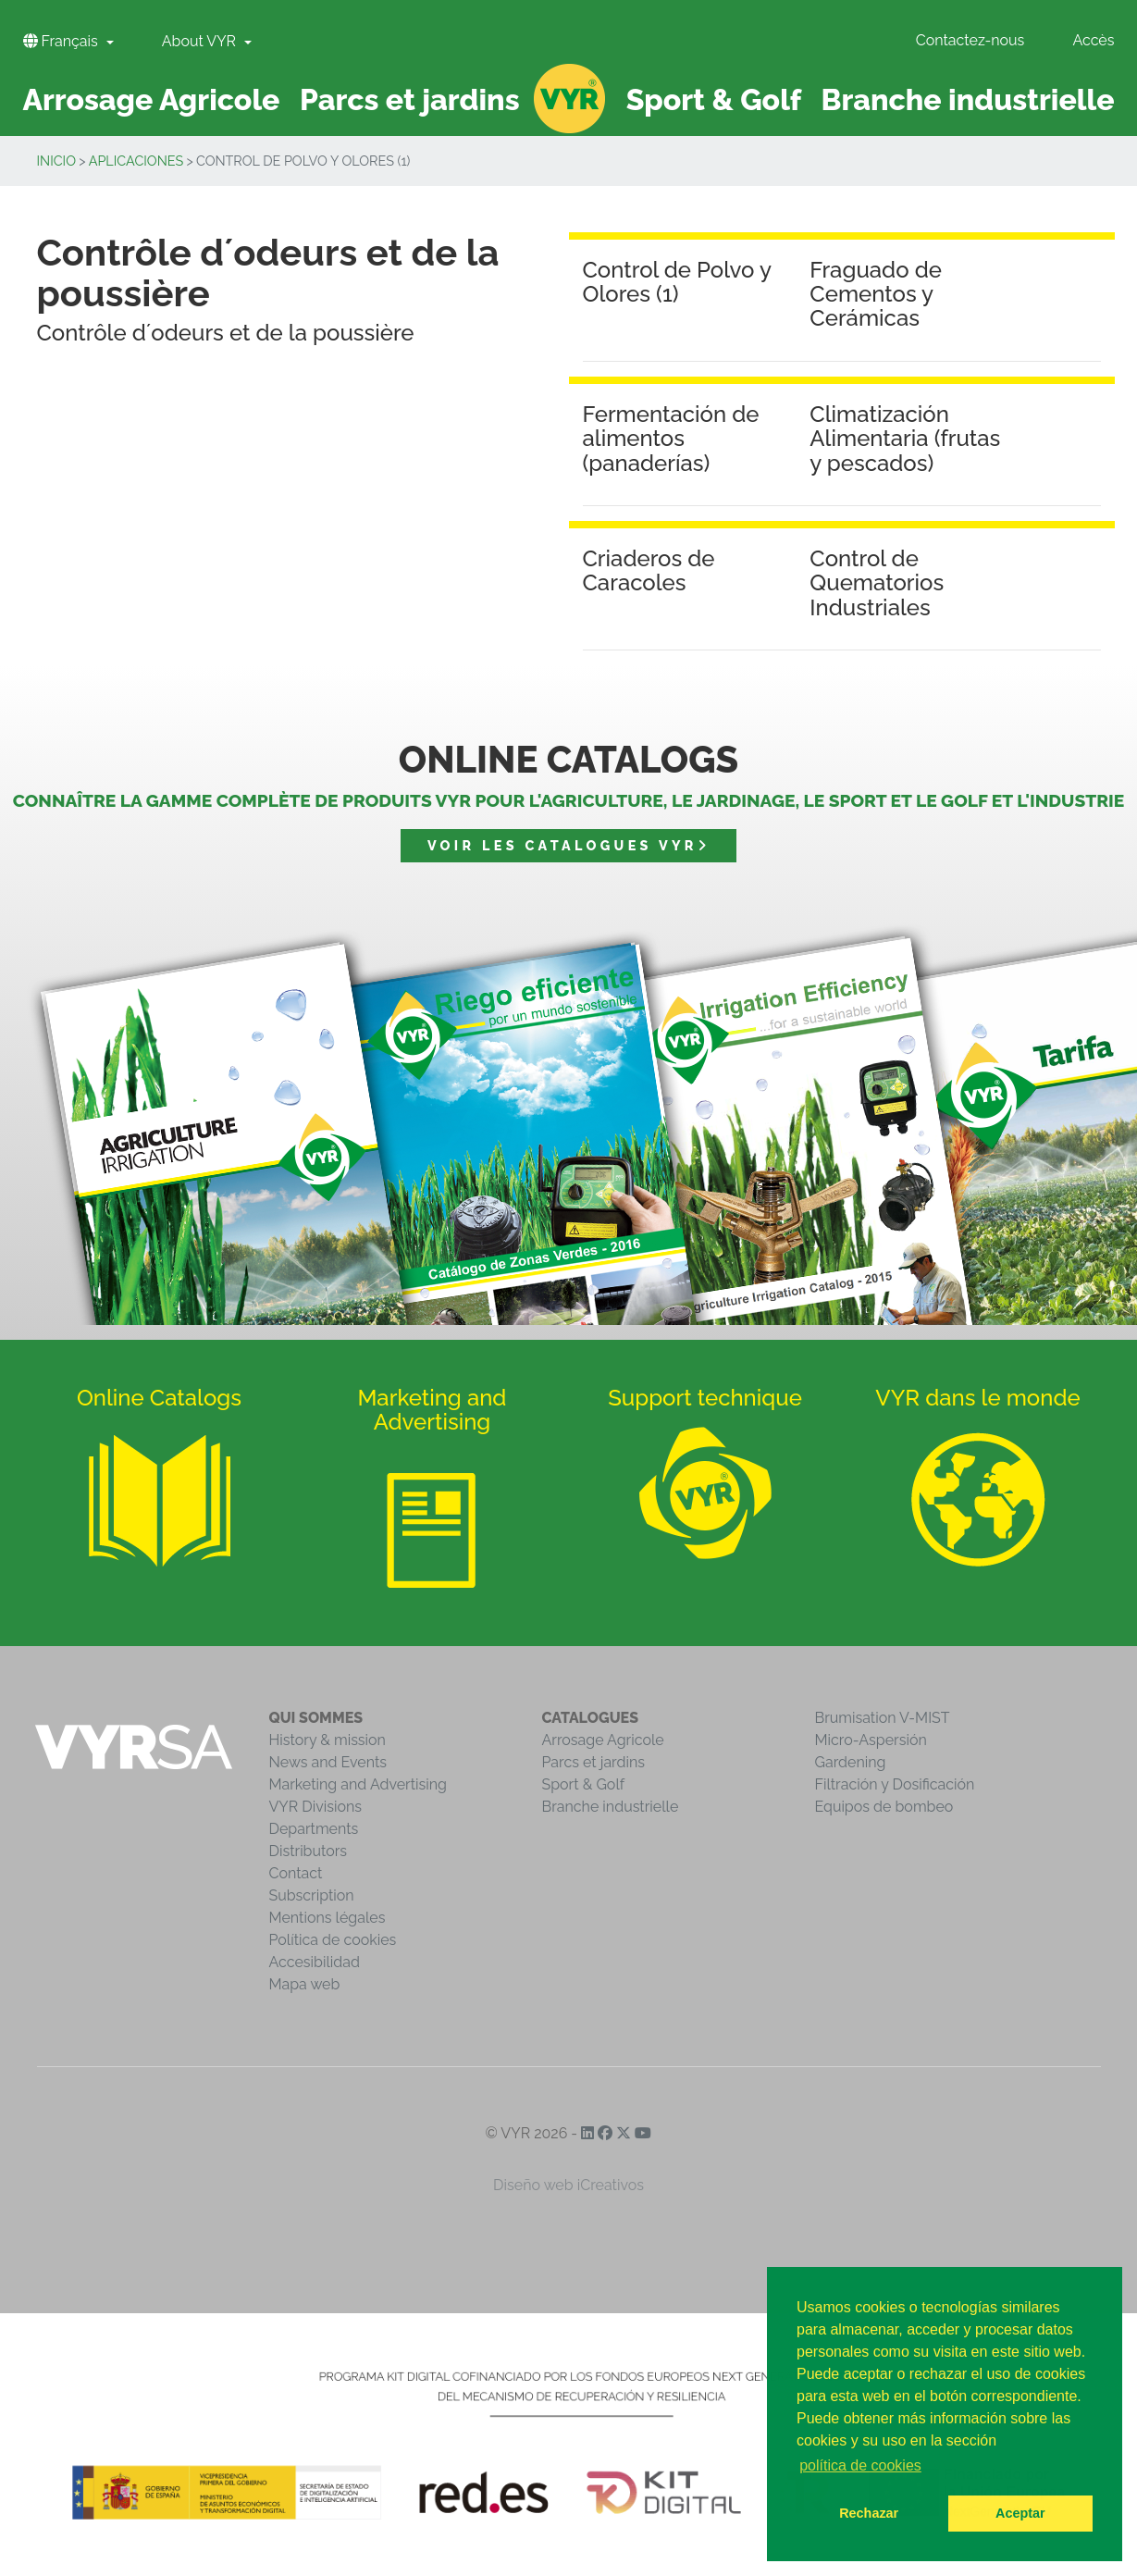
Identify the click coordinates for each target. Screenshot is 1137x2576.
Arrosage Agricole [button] (151, 99)
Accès (1093, 40)
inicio (57, 160)
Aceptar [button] (1020, 2513)
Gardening (850, 1762)
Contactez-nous (970, 40)
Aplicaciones (136, 160)
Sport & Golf (583, 1784)
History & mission (327, 1740)
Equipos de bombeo (884, 1806)
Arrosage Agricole (603, 1740)
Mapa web (304, 1984)
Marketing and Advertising (358, 1784)
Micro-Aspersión (871, 1740)
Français (62, 41)
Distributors (308, 1851)
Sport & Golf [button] (713, 99)
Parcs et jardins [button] (410, 99)
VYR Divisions (316, 1806)
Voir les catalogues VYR (568, 845)
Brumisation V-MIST (882, 1718)
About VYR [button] (201, 41)
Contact (296, 1873)
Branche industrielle (610, 1806)
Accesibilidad (314, 1962)
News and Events (328, 1762)
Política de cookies (333, 1940)
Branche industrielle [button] (968, 99)
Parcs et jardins (594, 1762)
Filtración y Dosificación (895, 1784)
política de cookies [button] (860, 2465)
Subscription (311, 1895)
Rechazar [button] (868, 2513)
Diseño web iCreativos (568, 2185)
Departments (314, 1829)
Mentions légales (327, 1917)
